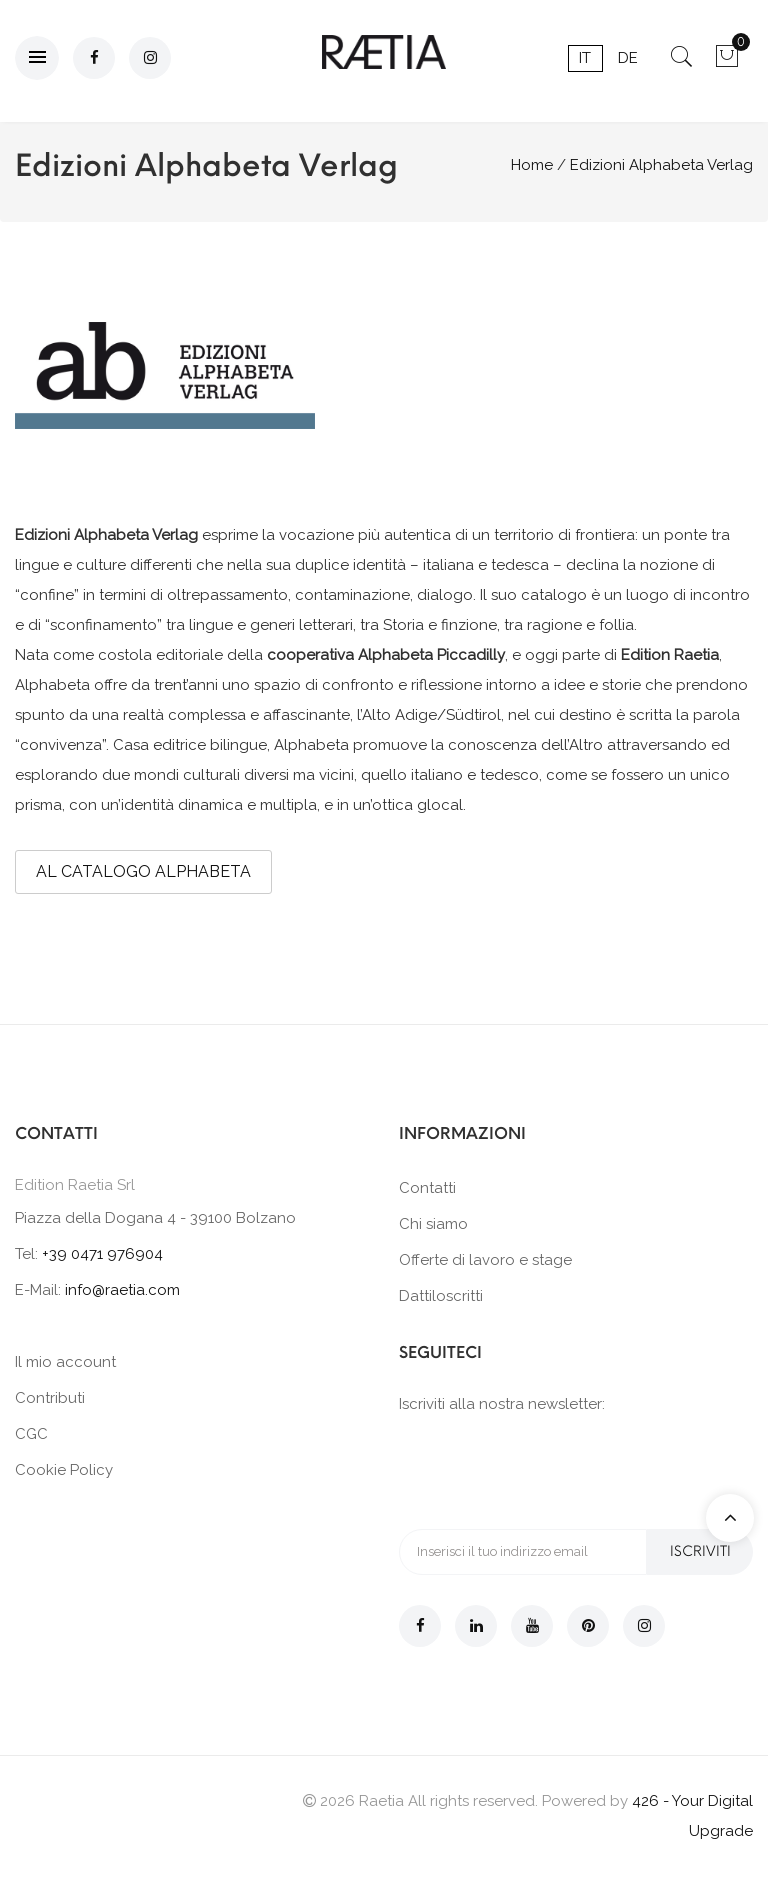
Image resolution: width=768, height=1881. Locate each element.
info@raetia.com (122, 1290)
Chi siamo (433, 1224)
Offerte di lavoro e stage (485, 1260)
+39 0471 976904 (102, 1254)
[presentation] (551, 1470)
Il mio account (65, 1362)
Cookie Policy (64, 1470)
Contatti (427, 1188)
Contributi (50, 1398)
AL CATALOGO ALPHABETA (143, 871)
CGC (31, 1434)
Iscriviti (699, 1551)
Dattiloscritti (441, 1296)
